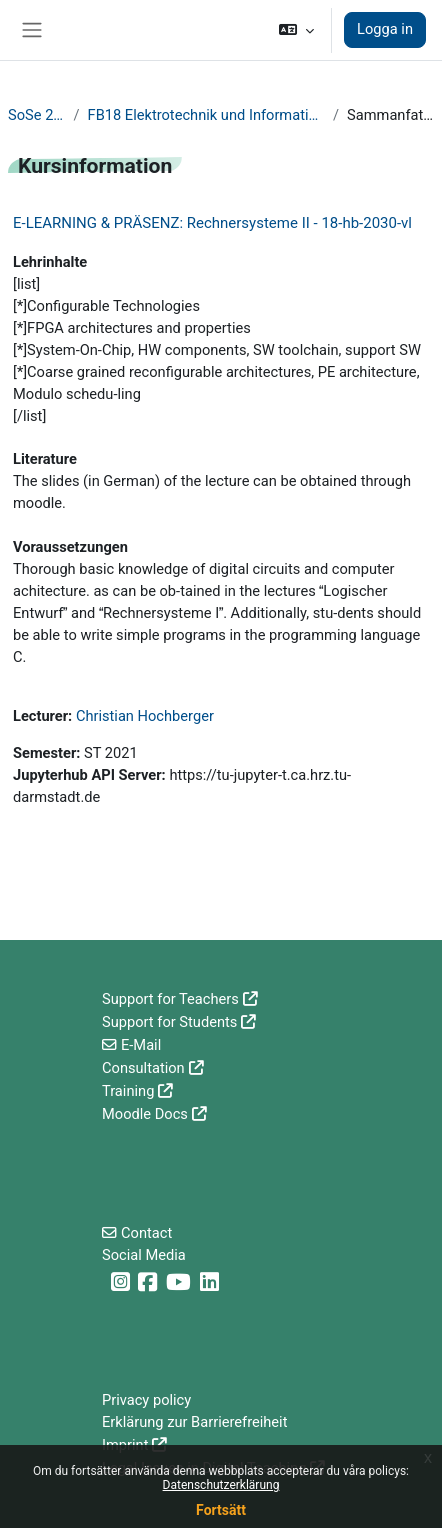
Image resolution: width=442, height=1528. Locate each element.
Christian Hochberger (145, 716)
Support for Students (169, 1022)
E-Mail (141, 1045)
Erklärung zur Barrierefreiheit (194, 1422)
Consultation (143, 1068)
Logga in (385, 29)
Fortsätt (221, 1510)
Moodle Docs (145, 1114)
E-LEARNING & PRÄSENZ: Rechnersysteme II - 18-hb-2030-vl (212, 223)
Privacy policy (146, 1400)
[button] (296, 30)
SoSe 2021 (37, 115)
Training (128, 1091)
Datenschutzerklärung (221, 1485)
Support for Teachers (170, 999)
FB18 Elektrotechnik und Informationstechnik (206, 115)
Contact (146, 1233)
